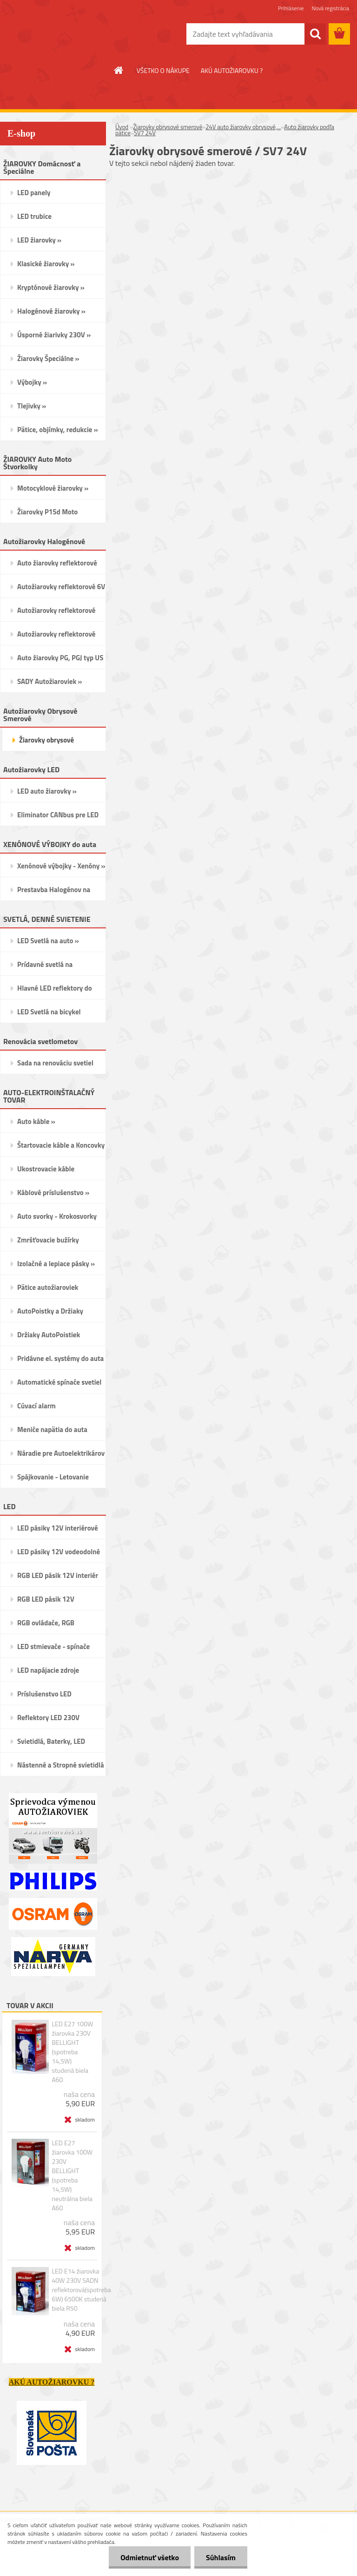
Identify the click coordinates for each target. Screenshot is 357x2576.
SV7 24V (145, 133)
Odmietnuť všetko (149, 2557)
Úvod (121, 126)
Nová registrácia (330, 8)
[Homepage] (119, 70)
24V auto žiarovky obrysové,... (243, 126)
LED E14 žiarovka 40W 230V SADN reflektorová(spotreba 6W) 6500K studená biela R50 (81, 2290)
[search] (315, 34)
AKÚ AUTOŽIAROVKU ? (232, 70)
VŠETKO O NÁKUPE (163, 70)
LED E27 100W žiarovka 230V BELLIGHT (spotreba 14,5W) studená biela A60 (72, 2051)
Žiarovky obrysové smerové (167, 126)
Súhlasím (221, 2557)
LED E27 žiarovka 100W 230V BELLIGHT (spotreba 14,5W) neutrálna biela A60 (72, 2175)
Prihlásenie (291, 8)
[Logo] (64, 34)
